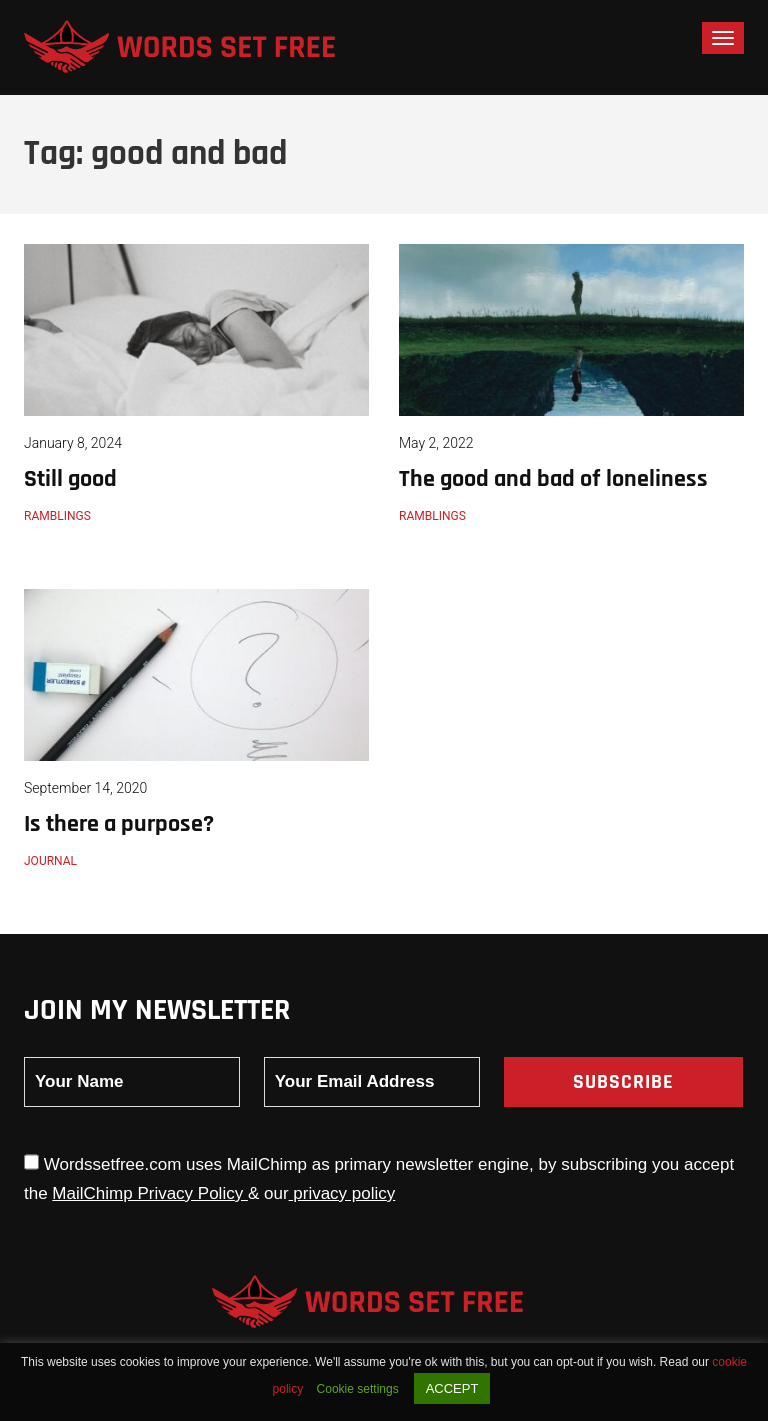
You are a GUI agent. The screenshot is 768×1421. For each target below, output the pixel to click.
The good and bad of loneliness (553, 479)
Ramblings (57, 516)
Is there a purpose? (119, 824)
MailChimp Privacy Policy (150, 1193)
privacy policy (342, 1193)
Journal (50, 861)
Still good (70, 479)
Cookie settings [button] (358, 1389)
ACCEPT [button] (452, 1388)
